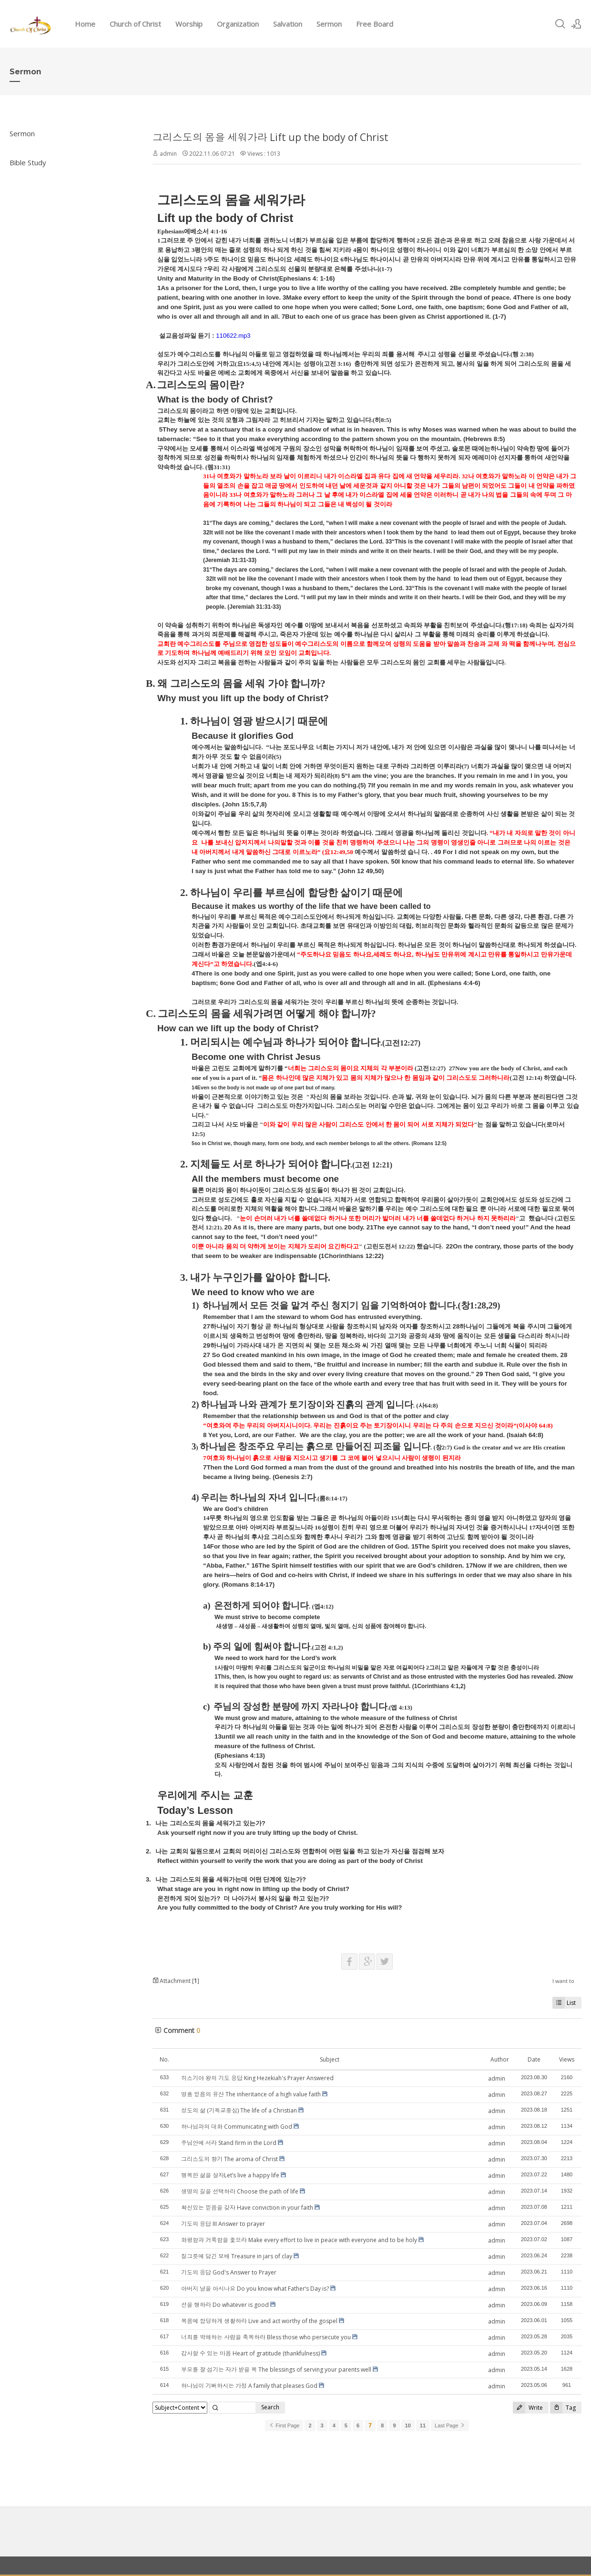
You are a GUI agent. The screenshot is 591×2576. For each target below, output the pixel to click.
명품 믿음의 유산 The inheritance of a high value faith (251, 2094)
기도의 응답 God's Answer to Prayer (228, 2272)
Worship (189, 24)
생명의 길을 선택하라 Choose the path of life (239, 2191)
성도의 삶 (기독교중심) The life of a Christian (239, 2110)
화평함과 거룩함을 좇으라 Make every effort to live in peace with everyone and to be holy (299, 2240)
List (564, 2003)
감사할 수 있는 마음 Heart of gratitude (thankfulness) (250, 2353)
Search (270, 2407)
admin (168, 154)
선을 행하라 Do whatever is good (225, 2305)
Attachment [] (176, 1981)
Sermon (329, 24)
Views (566, 2059)
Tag (563, 2408)
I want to (563, 1980)
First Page (284, 2425)
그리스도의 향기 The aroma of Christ (229, 2159)
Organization (238, 24)
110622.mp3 (233, 335)
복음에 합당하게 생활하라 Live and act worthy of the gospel (259, 2321)
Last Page (450, 2425)
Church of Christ (135, 24)
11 (423, 2425)
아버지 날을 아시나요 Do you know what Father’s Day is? (255, 2288)
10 (408, 2425)
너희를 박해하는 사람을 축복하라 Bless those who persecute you (266, 2337)
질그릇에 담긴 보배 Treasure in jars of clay (236, 2256)
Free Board (374, 24)
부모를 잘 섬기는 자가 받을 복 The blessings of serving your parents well (276, 2369)
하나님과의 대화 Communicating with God (236, 2127)
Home (85, 24)
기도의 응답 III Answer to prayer (223, 2224)
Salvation (287, 24)
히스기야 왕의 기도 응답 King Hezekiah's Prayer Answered (257, 2078)
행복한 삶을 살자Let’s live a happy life (230, 2175)
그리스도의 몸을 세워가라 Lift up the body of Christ (270, 137)
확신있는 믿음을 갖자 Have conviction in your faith (247, 2208)
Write (528, 2408)
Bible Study (28, 162)
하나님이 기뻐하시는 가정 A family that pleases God (249, 2386)
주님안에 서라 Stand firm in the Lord (228, 2143)
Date (534, 2059)
